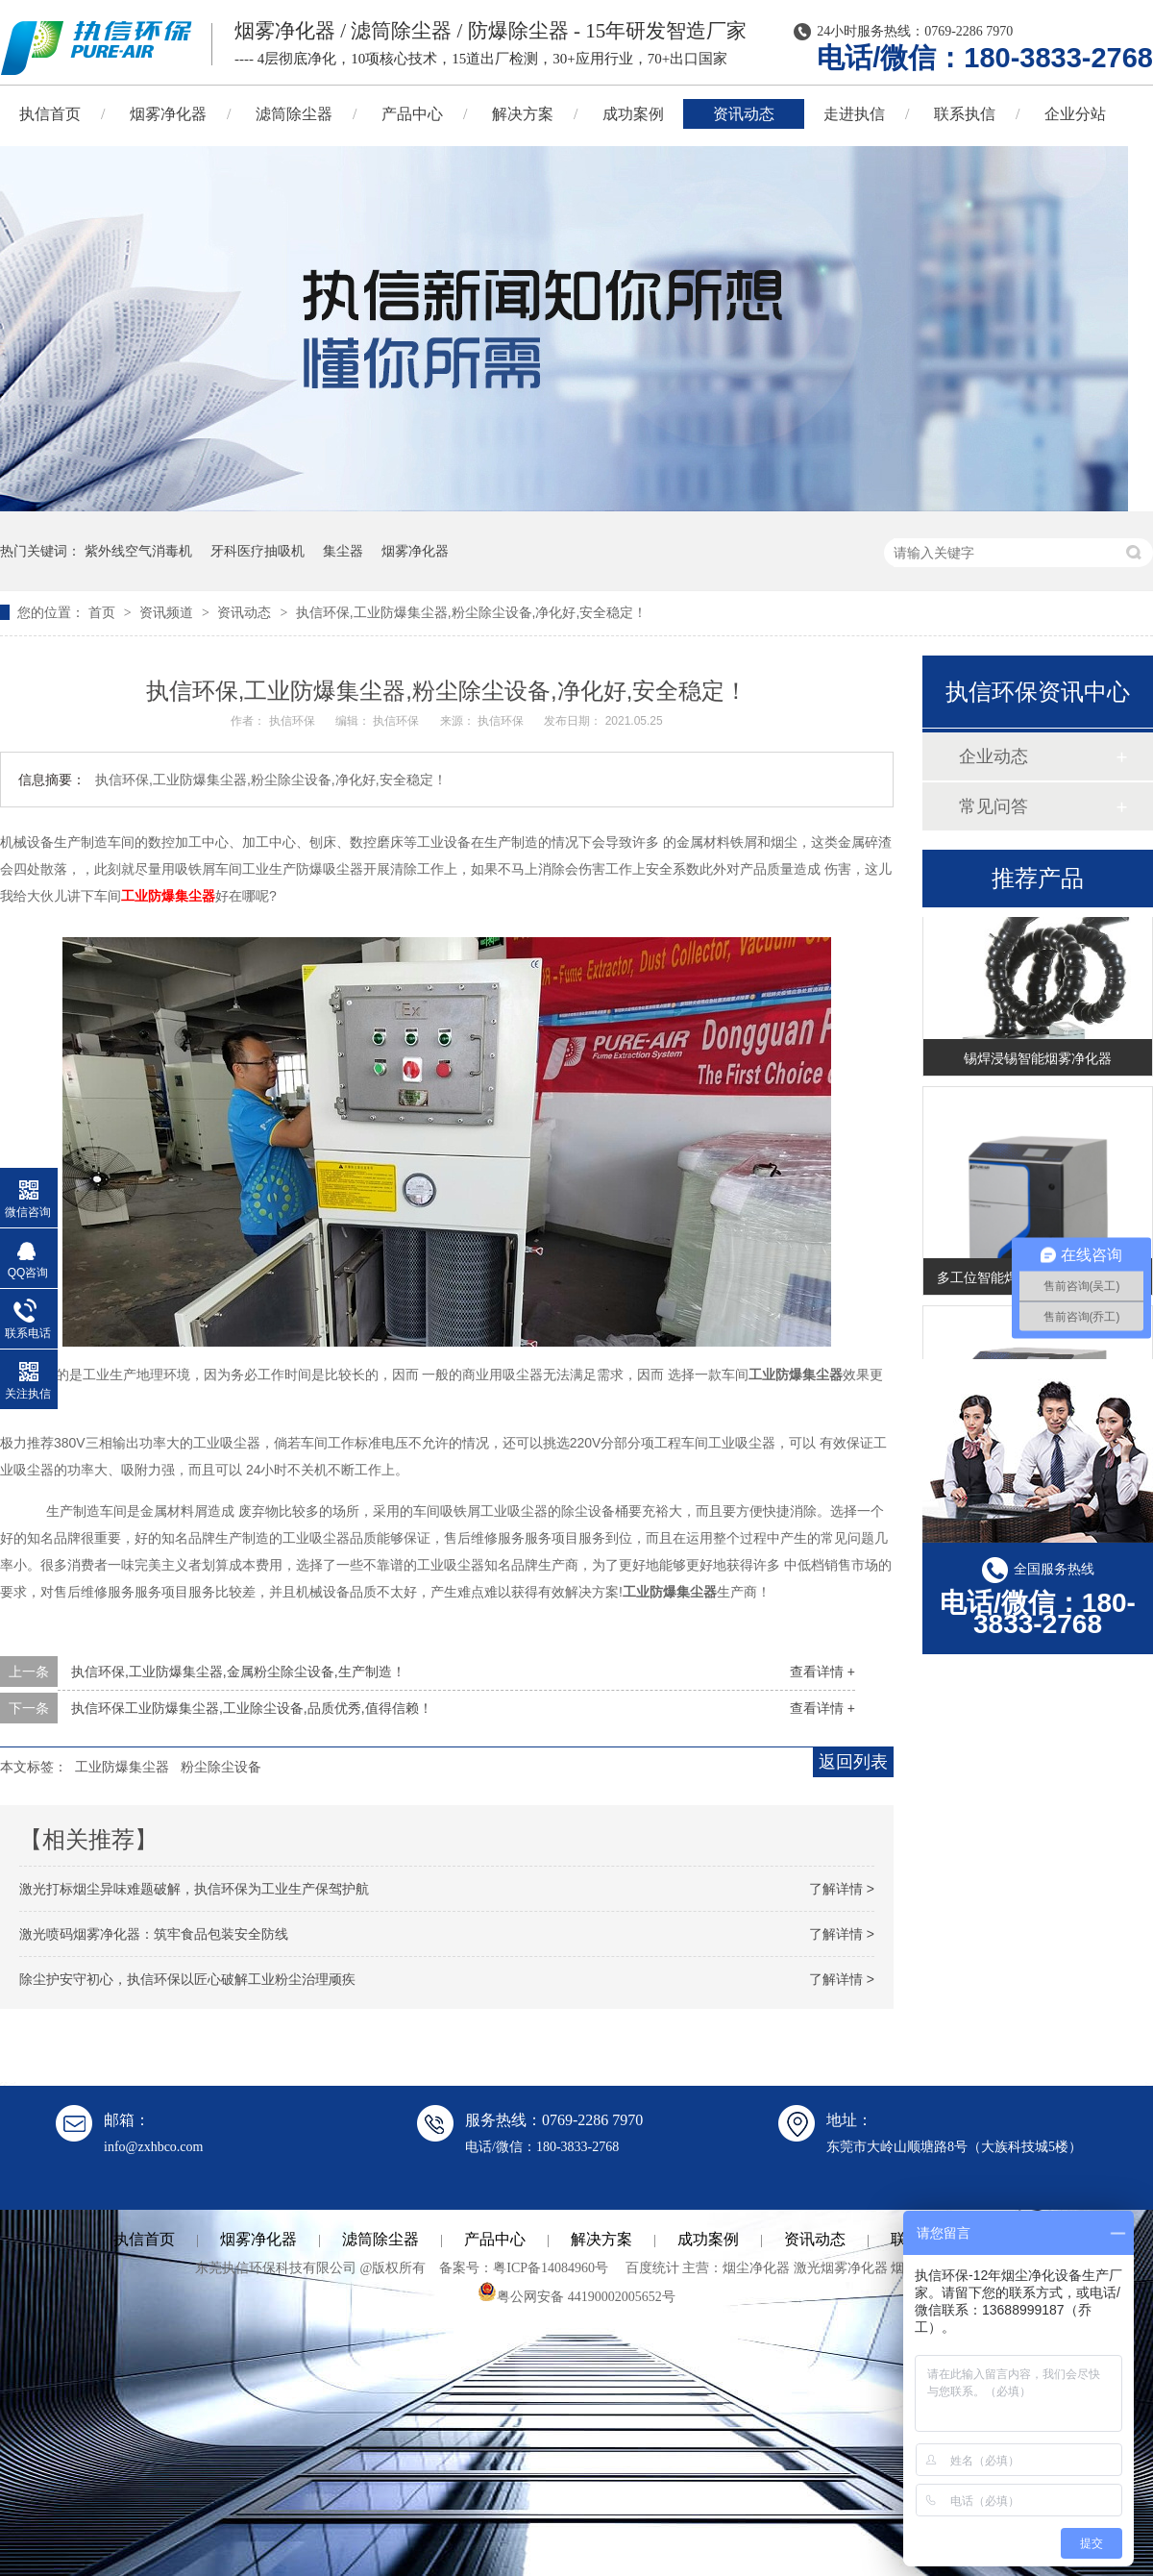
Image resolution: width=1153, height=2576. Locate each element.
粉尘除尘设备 (221, 1766)
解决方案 (522, 114)
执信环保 (293, 721)
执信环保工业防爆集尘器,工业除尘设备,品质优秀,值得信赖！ (251, 1708)
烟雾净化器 (168, 114)
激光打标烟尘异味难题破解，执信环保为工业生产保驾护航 (194, 1888)
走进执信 (854, 114)
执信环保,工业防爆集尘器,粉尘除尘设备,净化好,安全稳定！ (472, 612)
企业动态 (993, 756)
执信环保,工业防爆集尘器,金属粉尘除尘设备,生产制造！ (238, 1671)
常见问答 (993, 806)
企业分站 (1075, 114)
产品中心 (412, 114)
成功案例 (633, 114)
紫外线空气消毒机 (138, 550)
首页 (103, 612)
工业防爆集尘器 (168, 896)
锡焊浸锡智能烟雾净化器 (1038, 1064)
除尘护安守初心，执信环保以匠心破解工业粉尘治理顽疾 (187, 1979)
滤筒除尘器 (294, 114)
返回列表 (853, 1761)
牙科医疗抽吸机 (257, 550)
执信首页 (144, 2239)
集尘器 (343, 550)
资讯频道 (168, 612)
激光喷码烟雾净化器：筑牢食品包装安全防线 (153, 1934)
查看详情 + (822, 1671)
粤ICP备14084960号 (550, 2268)
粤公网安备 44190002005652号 (576, 2297)
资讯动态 (743, 114)
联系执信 (964, 114)
